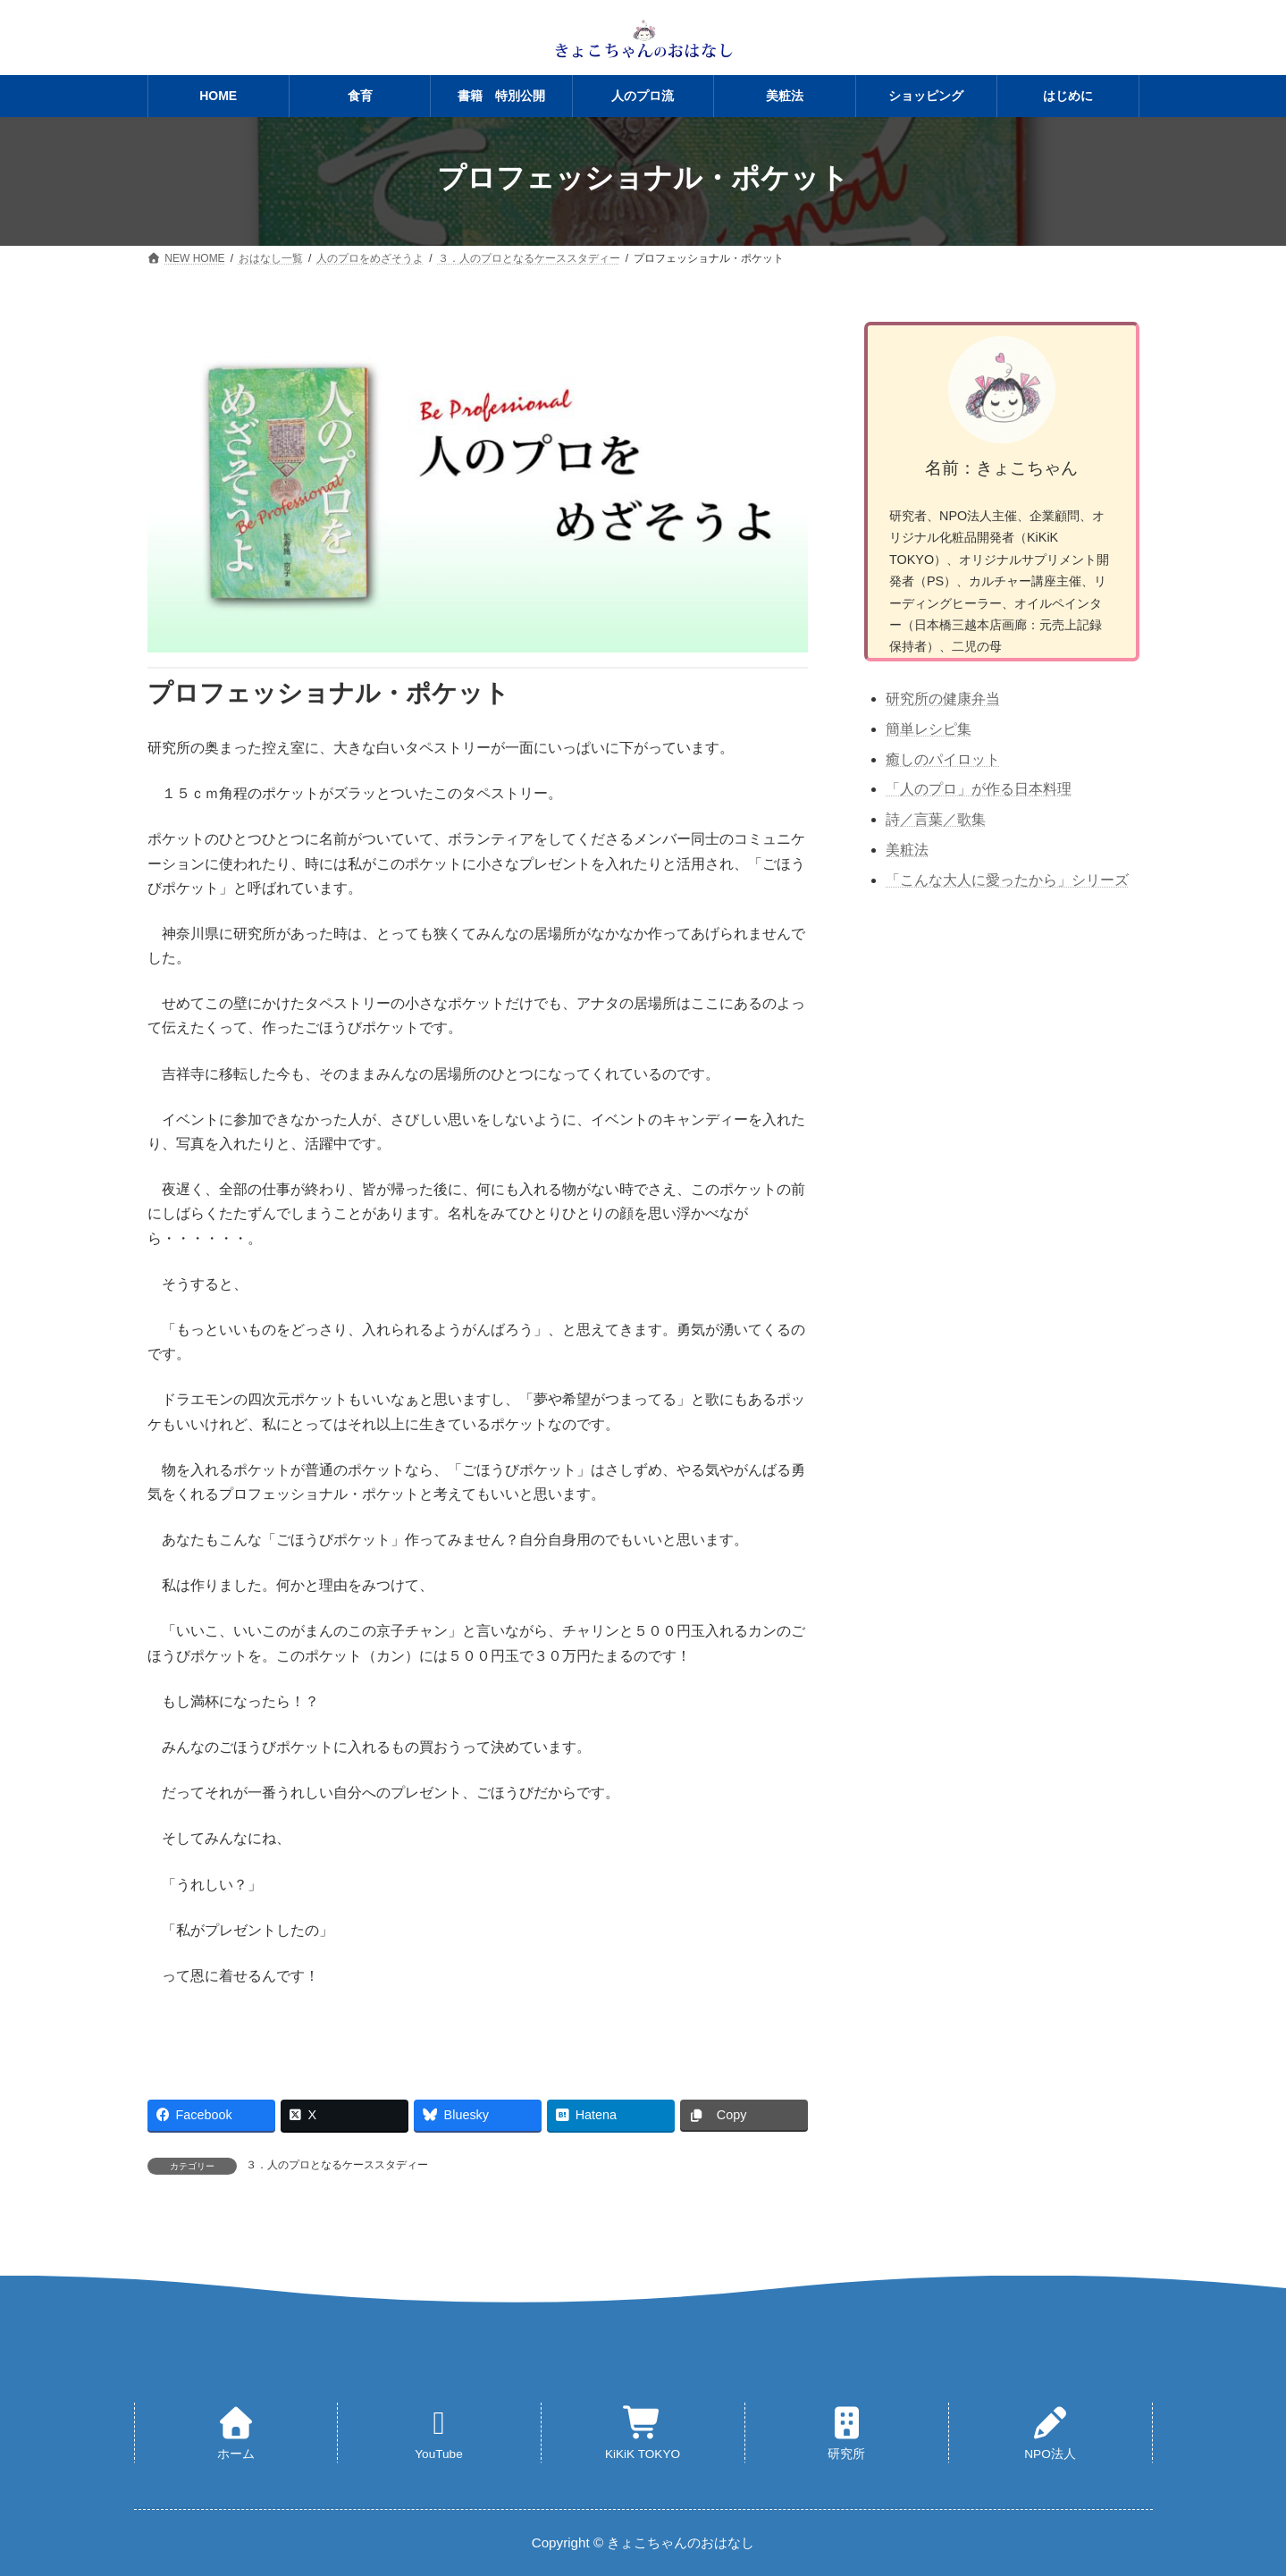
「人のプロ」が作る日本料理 (979, 788)
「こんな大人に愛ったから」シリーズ (1007, 880)
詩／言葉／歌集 (936, 819)
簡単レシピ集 (928, 729)
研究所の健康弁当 (943, 698)
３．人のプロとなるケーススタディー (337, 2165)
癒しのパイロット (943, 759)
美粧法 (907, 849)
